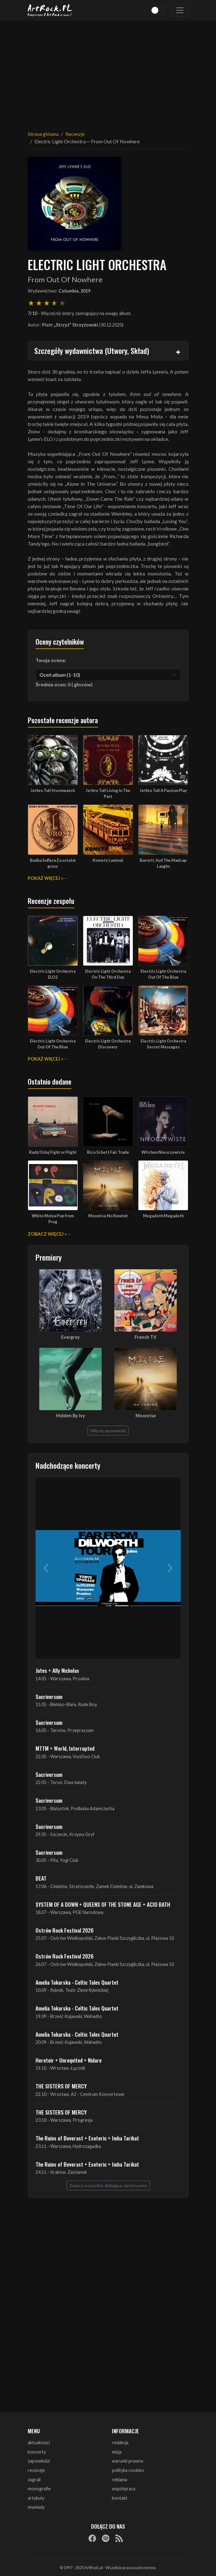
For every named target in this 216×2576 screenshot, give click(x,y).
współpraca (123, 2488)
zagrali (34, 2479)
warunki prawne (127, 2461)
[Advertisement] (108, 71)
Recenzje (75, 134)
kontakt (119, 2498)
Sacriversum (49, 1696)
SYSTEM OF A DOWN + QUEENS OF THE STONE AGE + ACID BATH (103, 1904)
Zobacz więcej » (47, 1234)
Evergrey (70, 1337)
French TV (145, 1337)
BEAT (41, 1878)
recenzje (36, 2470)
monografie (39, 2488)
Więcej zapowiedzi (108, 1430)
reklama (119, 2479)
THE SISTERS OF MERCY (61, 2086)
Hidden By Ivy (70, 1415)
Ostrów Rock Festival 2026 (65, 1930)
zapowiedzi (39, 2461)
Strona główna (43, 134)
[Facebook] (92, 2538)
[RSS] (119, 2538)
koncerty (37, 2451)
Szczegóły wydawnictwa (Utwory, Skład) (91, 350)
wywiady (36, 2507)
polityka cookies (128, 2470)
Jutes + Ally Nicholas (57, 1670)
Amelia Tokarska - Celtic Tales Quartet (77, 1982)
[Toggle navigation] (180, 10)
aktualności (39, 2442)
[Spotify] (105, 2538)
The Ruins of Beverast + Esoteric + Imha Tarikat (87, 2138)
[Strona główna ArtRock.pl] (50, 10)
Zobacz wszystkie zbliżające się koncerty (108, 2185)
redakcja (120, 2442)
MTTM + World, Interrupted (65, 1748)
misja (117, 2451)
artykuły (36, 2498)
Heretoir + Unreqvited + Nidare (69, 2060)
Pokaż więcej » (45, 878)
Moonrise (146, 1415)
